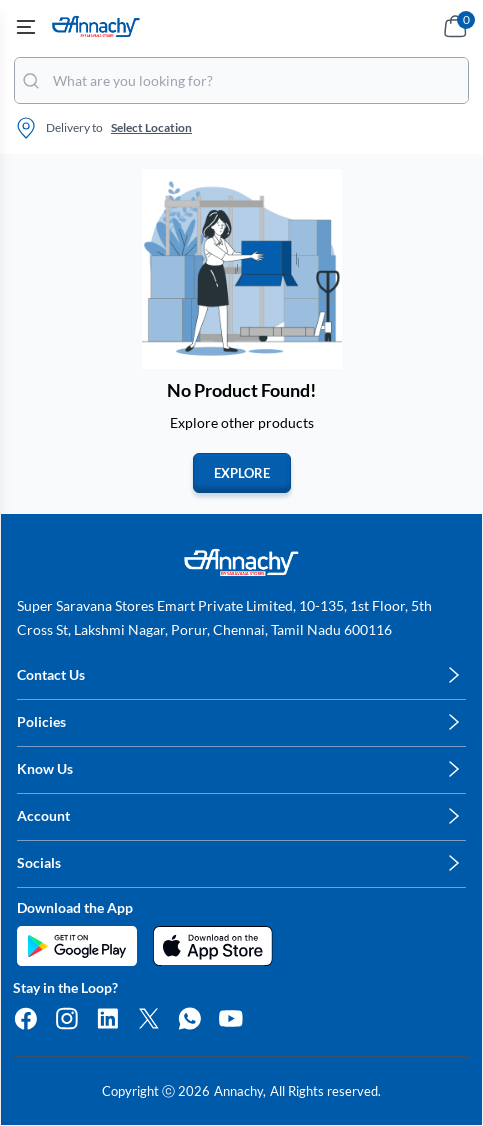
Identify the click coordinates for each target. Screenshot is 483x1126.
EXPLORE (242, 473)
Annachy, (240, 1091)
